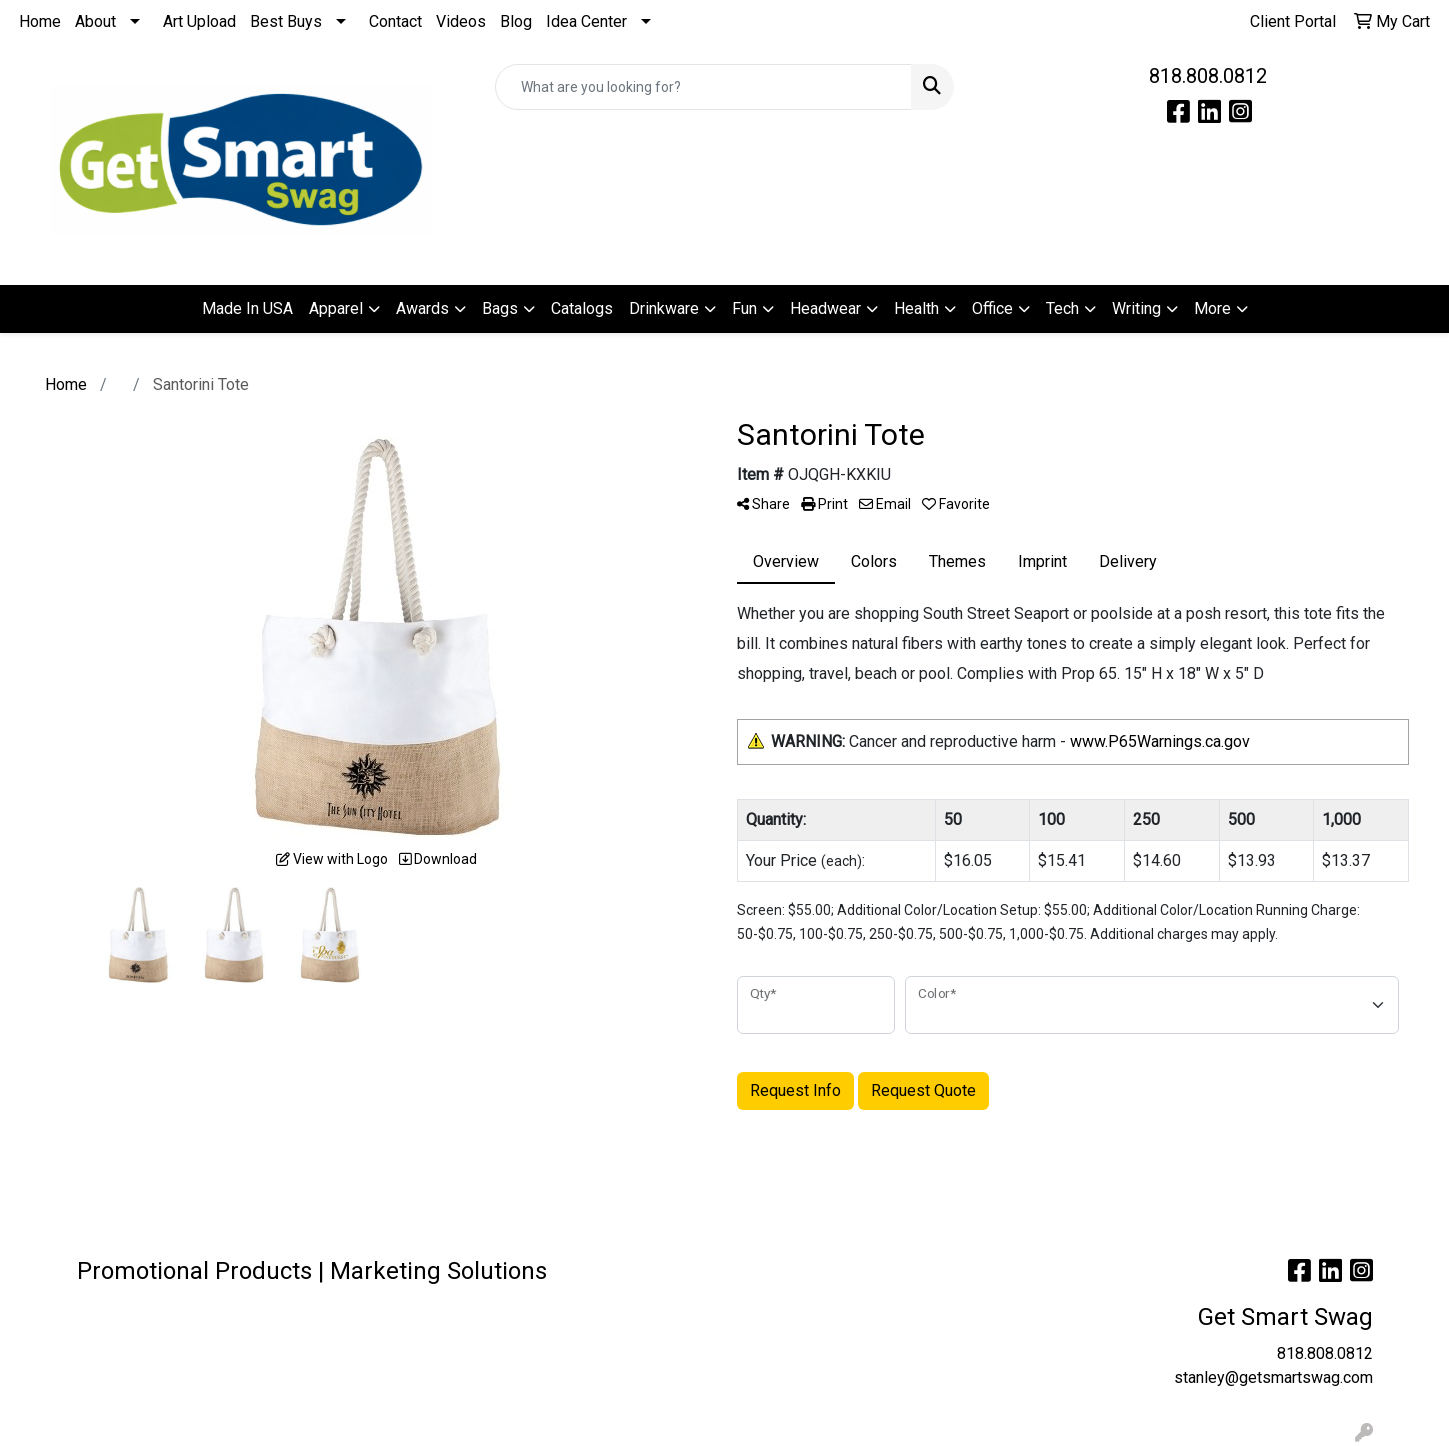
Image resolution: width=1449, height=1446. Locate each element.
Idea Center (586, 21)
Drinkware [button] (664, 308)
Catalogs (582, 308)
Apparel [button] (336, 308)
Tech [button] (1062, 308)
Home (40, 21)
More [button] (1212, 308)
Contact (395, 21)
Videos (461, 21)
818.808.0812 (1208, 76)
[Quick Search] (703, 87)
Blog (516, 21)
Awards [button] (422, 308)
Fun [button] (744, 308)
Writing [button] (1136, 308)
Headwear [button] (825, 308)
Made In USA (247, 308)
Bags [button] (500, 308)
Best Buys (286, 21)
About (95, 21)
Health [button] (916, 308)
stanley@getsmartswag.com (1273, 1377)
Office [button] (992, 308)
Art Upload (199, 21)
